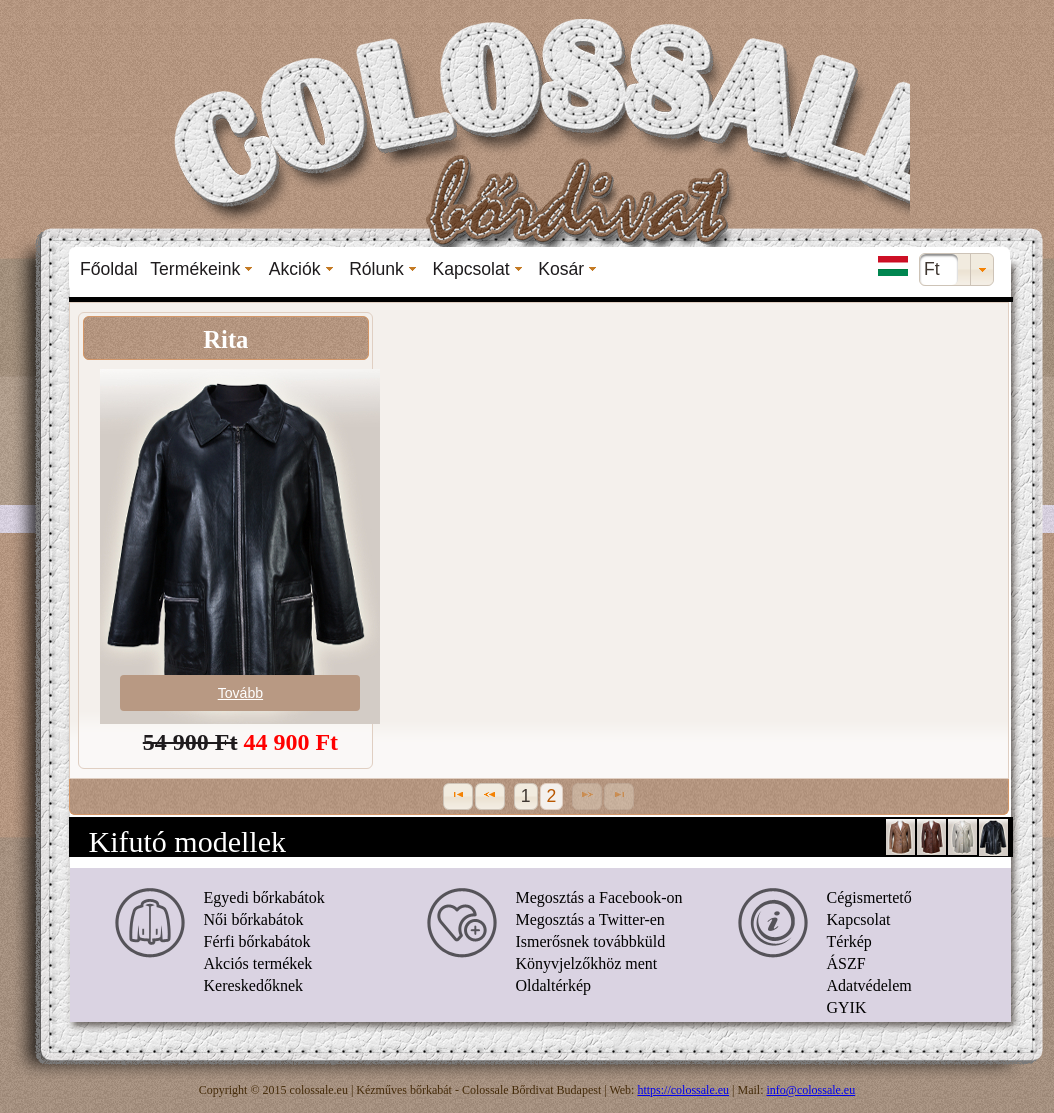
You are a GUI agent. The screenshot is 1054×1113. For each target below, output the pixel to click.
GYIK (847, 1007)
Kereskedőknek (254, 985)
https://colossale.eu (683, 1090)
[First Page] (458, 796)
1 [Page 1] (526, 796)
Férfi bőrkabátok (257, 941)
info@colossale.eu (811, 1090)
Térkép (849, 941)
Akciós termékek (258, 963)
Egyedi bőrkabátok (264, 897)
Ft (932, 269)
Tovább (240, 693)
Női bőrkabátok (254, 919)
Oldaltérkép (554, 985)
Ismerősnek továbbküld (591, 941)
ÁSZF (846, 963)
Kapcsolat (859, 919)
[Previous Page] (490, 796)
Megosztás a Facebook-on (599, 897)
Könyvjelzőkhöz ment (587, 963)
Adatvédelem (869, 985)
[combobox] (956, 269)
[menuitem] (109, 269)
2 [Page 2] (552, 796)
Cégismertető (869, 897)
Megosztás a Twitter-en (590, 919)
